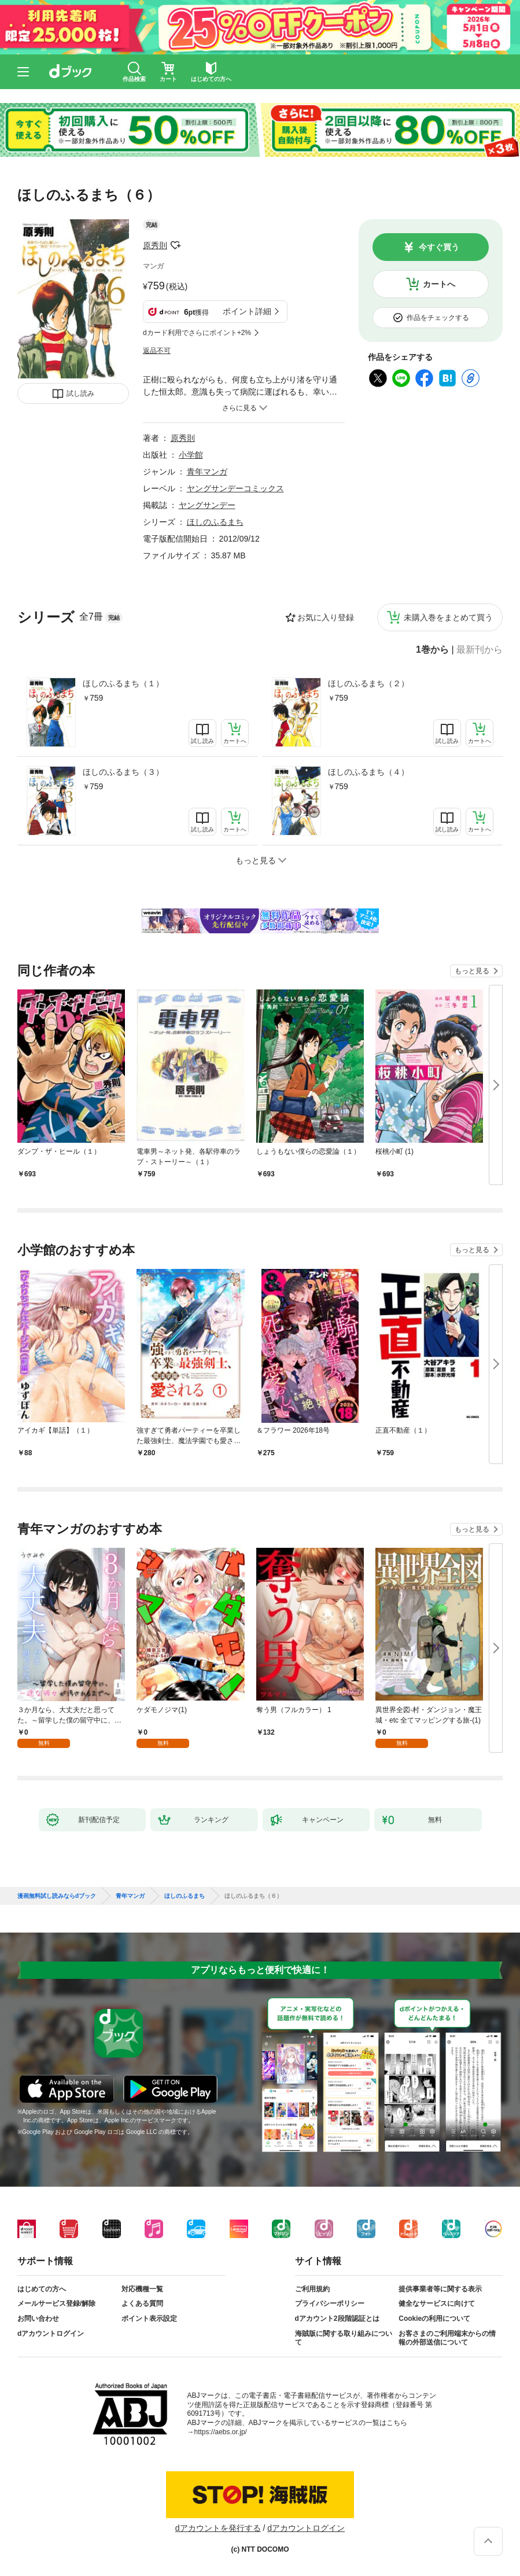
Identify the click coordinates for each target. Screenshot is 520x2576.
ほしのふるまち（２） (368, 683)
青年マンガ (207, 471)
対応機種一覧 (142, 2289)
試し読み (80, 393)
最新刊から (479, 649)
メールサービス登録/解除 (56, 2303)
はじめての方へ (41, 2289)
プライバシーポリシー (329, 2303)
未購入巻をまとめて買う (448, 617)
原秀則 (155, 245)
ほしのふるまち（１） (123, 683)
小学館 (191, 454)
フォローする (175, 245)
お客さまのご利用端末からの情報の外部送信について (447, 2338)
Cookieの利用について (434, 2318)
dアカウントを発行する (218, 2528)
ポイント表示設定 (149, 2318)
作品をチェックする (438, 318)
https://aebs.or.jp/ (220, 2432)
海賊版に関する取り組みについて (343, 2338)
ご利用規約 (312, 2289)
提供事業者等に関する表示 (440, 2289)
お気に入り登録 (325, 617)
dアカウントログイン (50, 2334)
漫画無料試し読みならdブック (56, 1896)
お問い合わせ (38, 2318)
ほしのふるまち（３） (123, 772)
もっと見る (472, 971)
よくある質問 (142, 2303)
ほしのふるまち (215, 522)
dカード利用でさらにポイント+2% (197, 333)
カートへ (439, 284)
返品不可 (157, 351)
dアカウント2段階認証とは (337, 2318)
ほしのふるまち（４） (368, 772)
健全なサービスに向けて (437, 2303)
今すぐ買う (439, 247)
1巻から (432, 649)
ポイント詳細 (247, 311)
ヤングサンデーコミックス (235, 488)
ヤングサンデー (207, 505)
